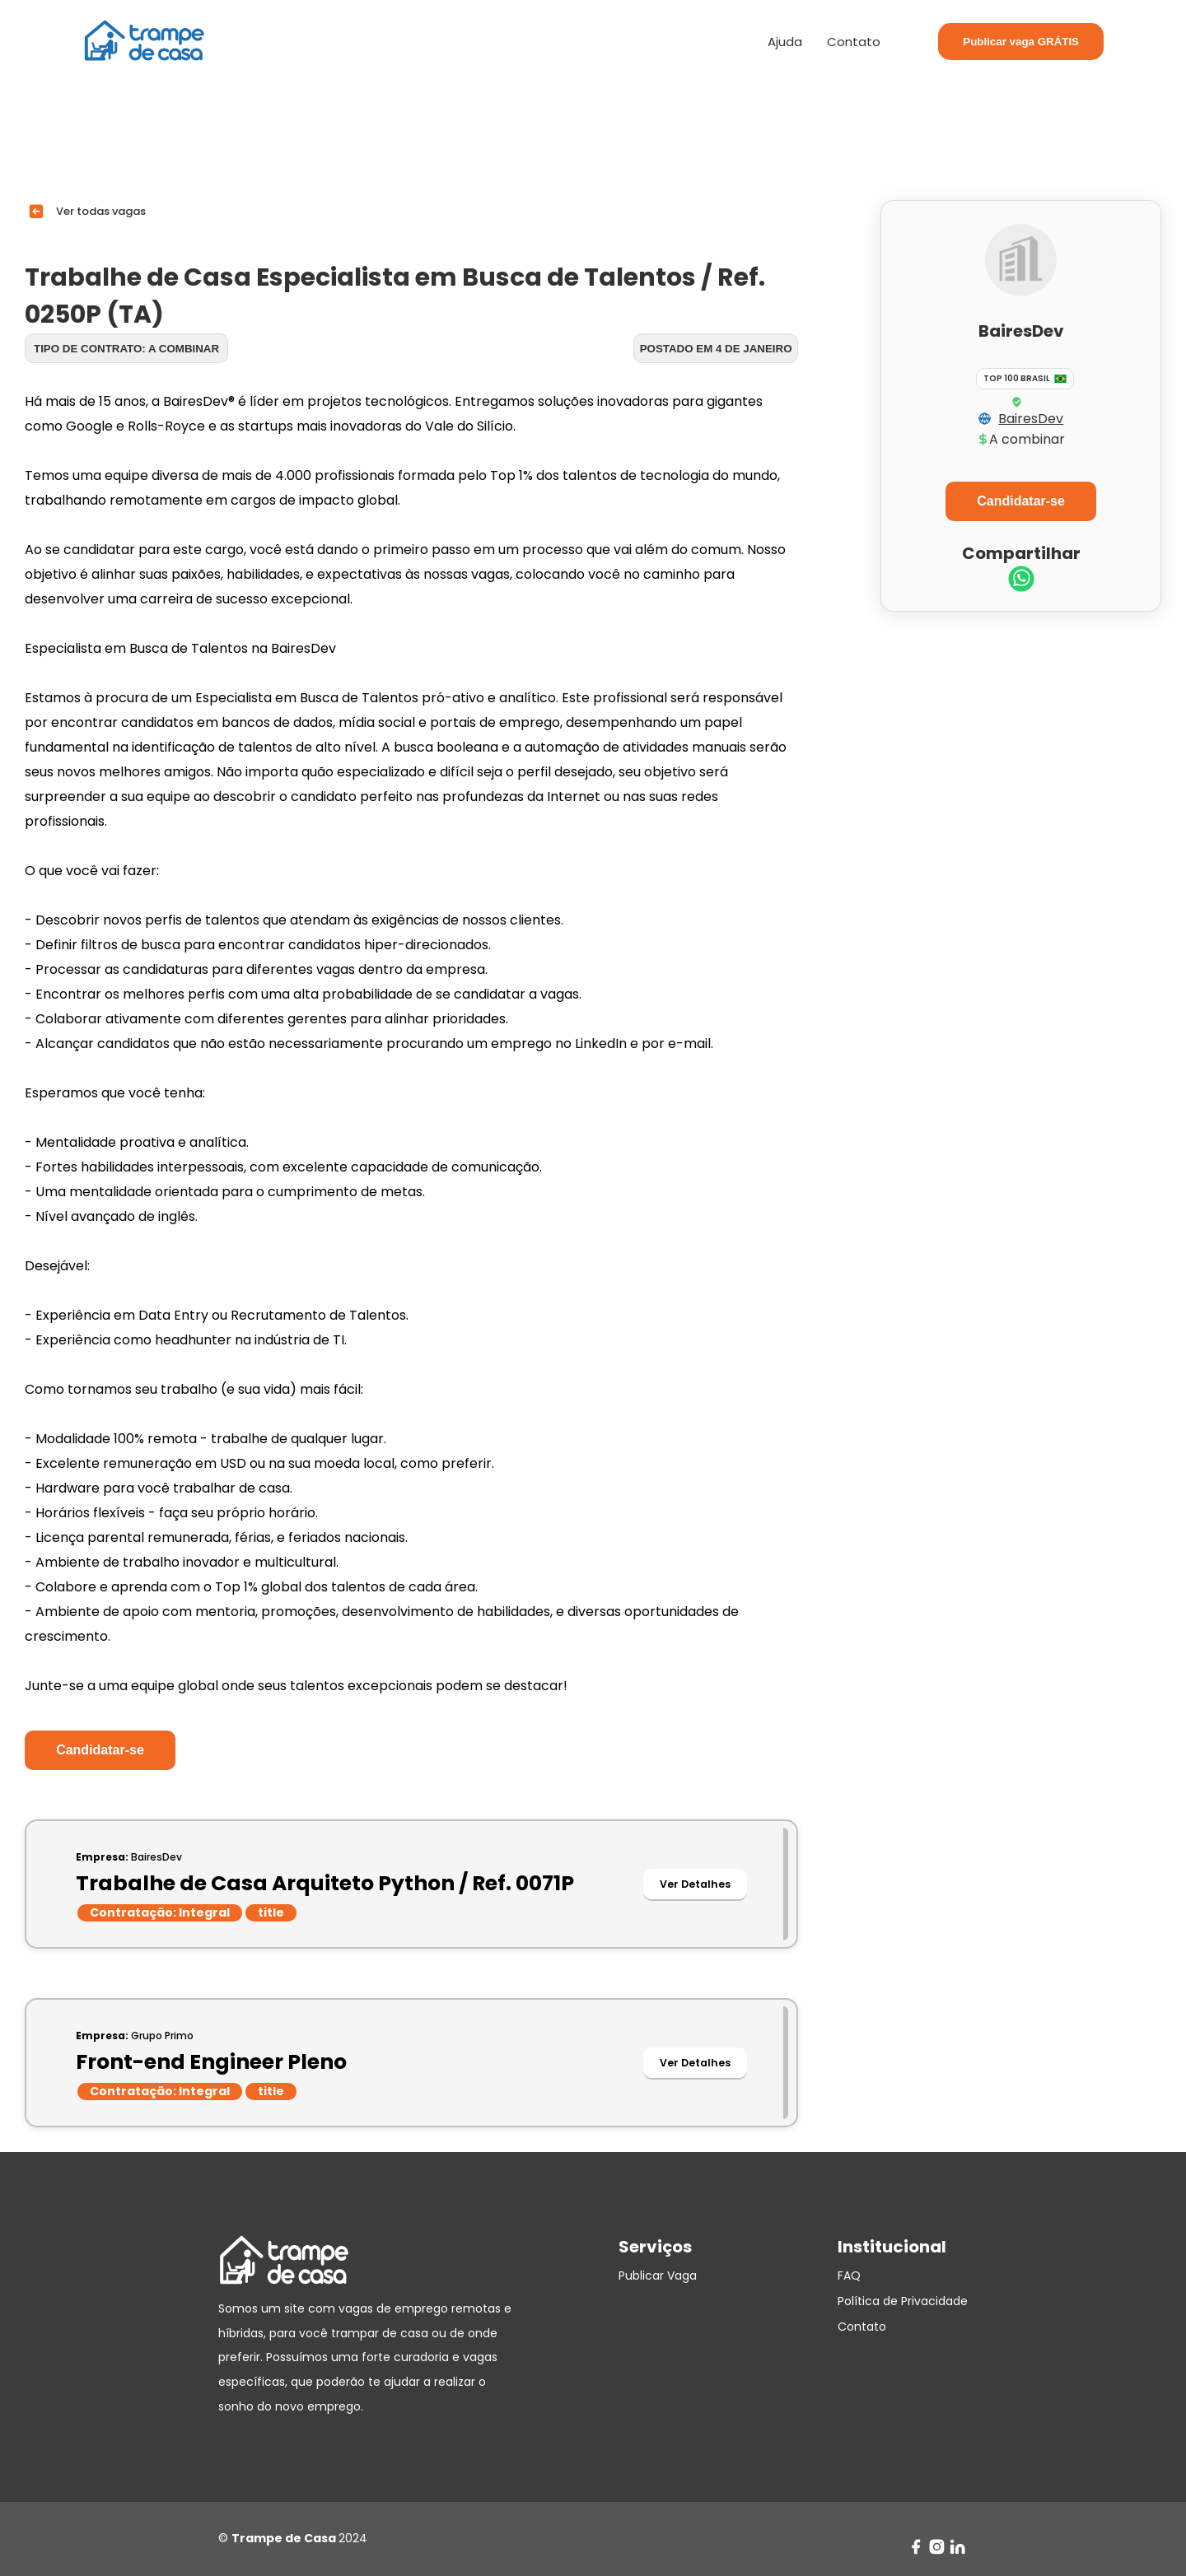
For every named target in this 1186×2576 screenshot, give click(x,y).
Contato (853, 41)
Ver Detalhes (695, 1884)
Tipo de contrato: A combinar (126, 348)
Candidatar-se (100, 1750)
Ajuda (785, 41)
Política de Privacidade (903, 2301)
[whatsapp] (1021, 581)
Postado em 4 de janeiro (716, 348)
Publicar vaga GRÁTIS (1021, 41)
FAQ (849, 2275)
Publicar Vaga (658, 2275)
